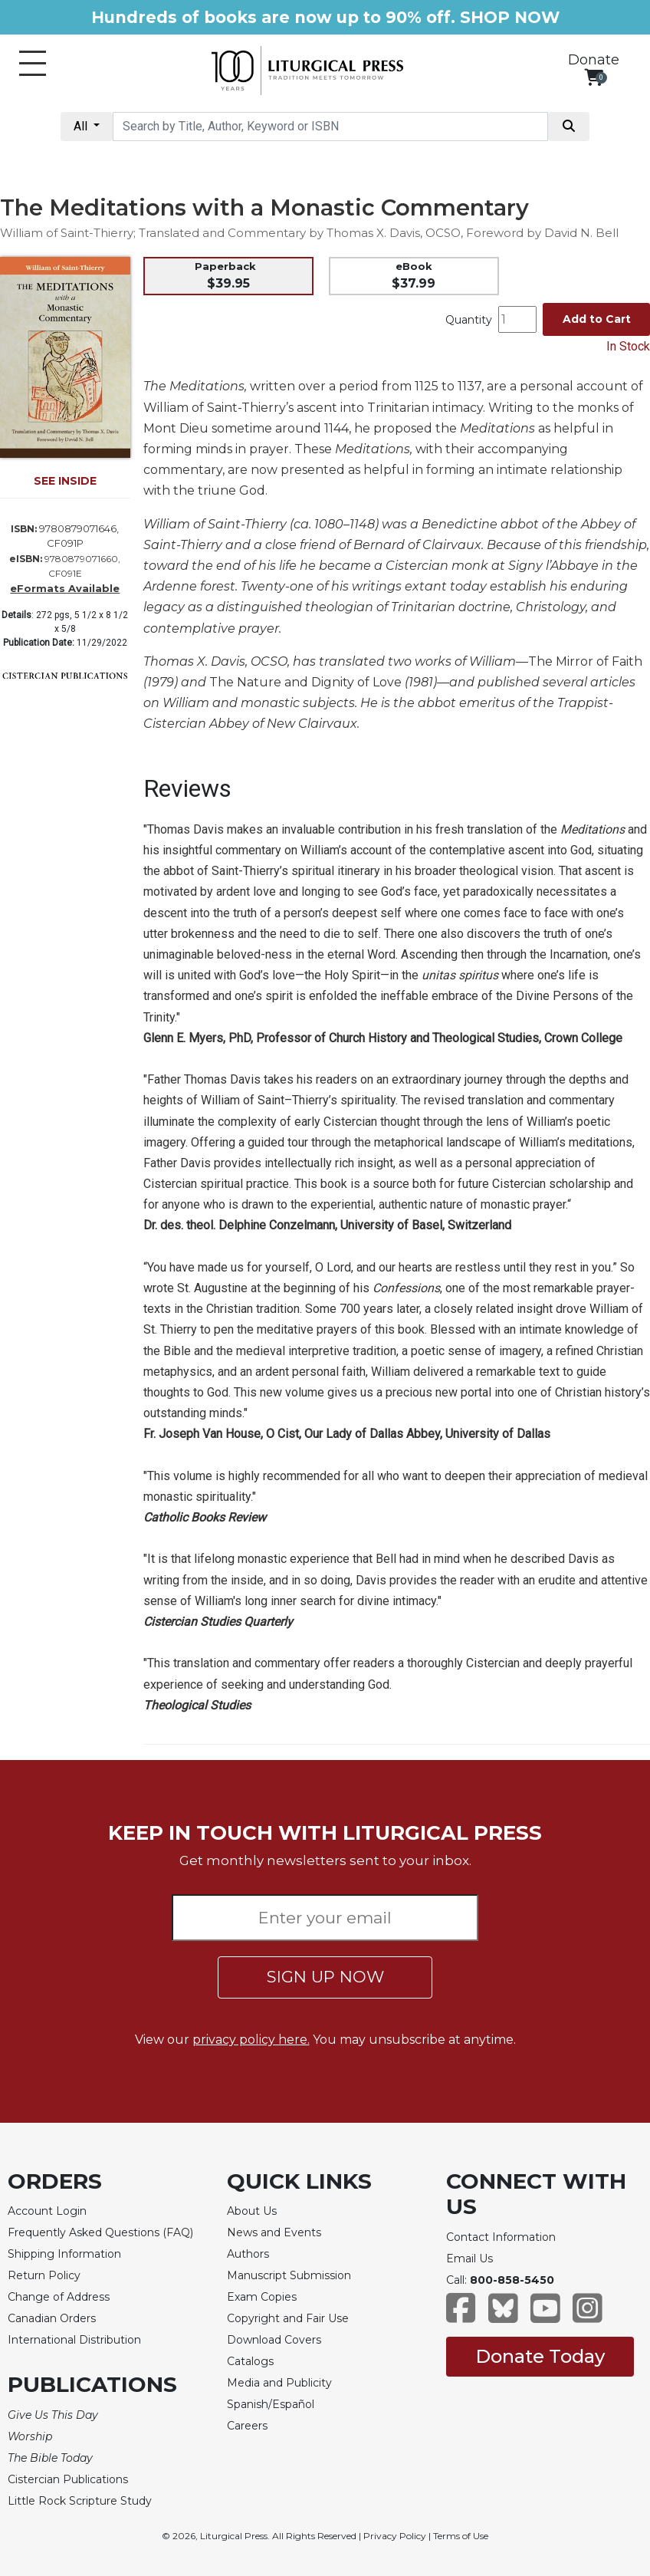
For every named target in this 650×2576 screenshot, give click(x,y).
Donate (593, 59)
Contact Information (501, 2237)
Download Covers (274, 2340)
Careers (247, 2426)
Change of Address (59, 2297)
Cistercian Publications (68, 2479)
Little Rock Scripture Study (80, 2501)
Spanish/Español (270, 2404)
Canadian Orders (52, 2318)
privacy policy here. (251, 2039)
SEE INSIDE (65, 481)
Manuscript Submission (289, 2275)
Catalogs (250, 2361)
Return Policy (44, 2275)
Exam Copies (262, 2297)
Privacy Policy (394, 2535)
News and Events (274, 2232)
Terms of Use (460, 2535)
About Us (252, 2211)
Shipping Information (64, 2254)
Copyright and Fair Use (288, 2318)
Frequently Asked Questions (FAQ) (100, 2232)
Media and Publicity (279, 2383)
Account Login (47, 2211)
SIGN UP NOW (325, 1976)
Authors (248, 2254)
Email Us (469, 2258)
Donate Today (540, 2356)
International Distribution (74, 2340)
